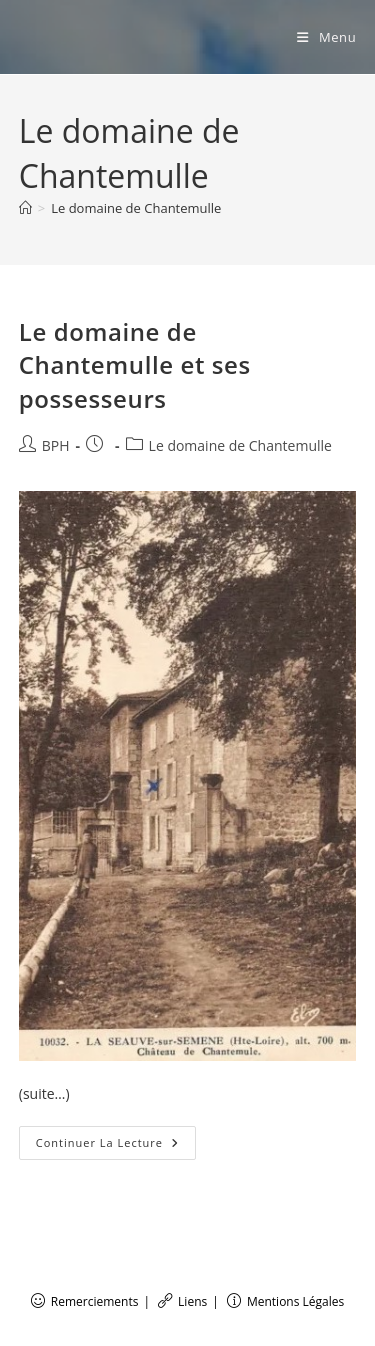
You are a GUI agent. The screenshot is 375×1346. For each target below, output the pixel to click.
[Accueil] (25, 208)
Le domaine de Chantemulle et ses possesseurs (135, 365)
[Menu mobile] (326, 37)
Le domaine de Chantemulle (136, 208)
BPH (56, 445)
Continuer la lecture (116, 1146)
